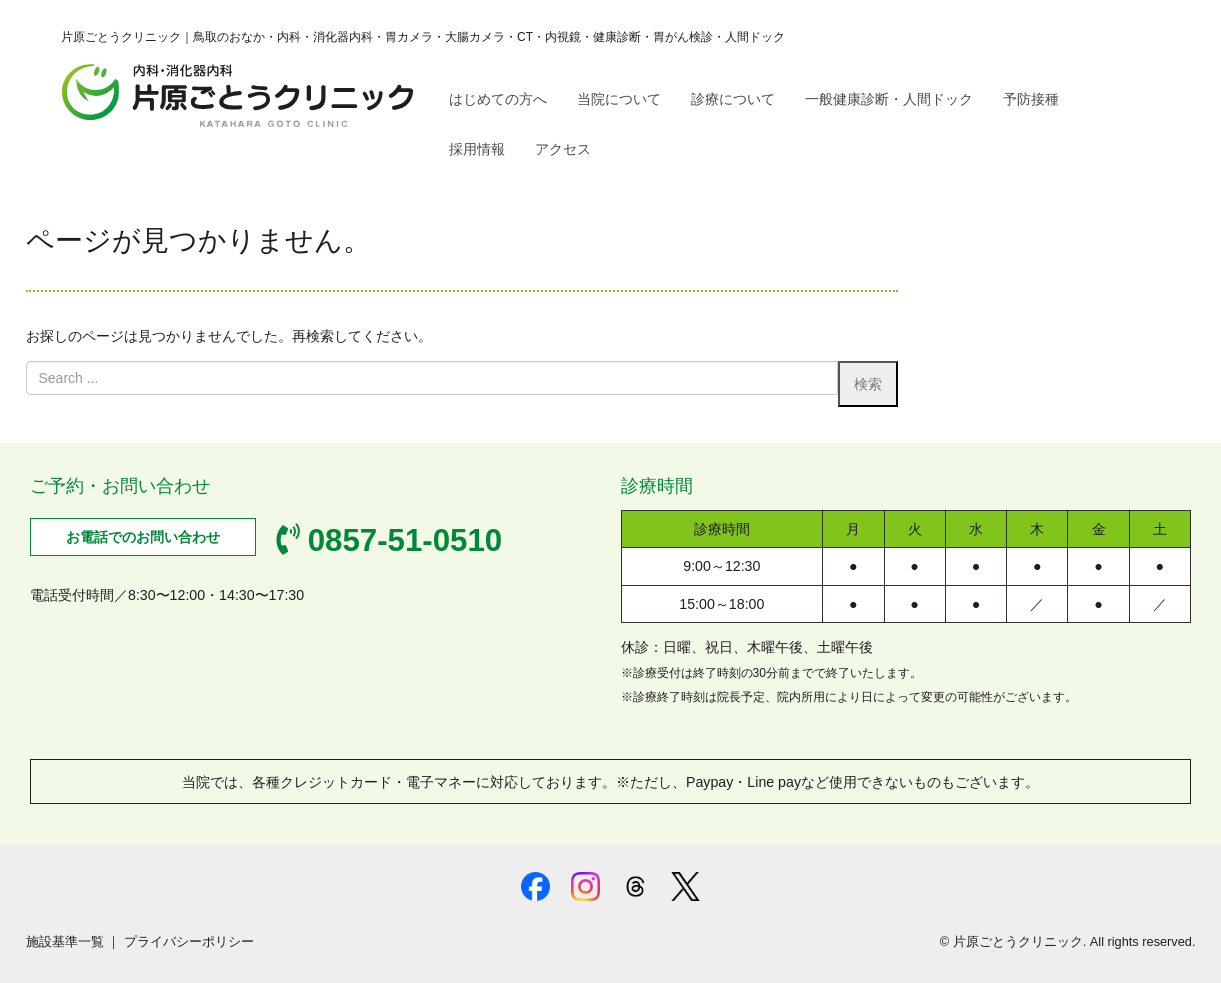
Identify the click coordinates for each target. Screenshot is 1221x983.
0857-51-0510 (389, 540)
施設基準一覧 (65, 941)
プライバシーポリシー (189, 941)
